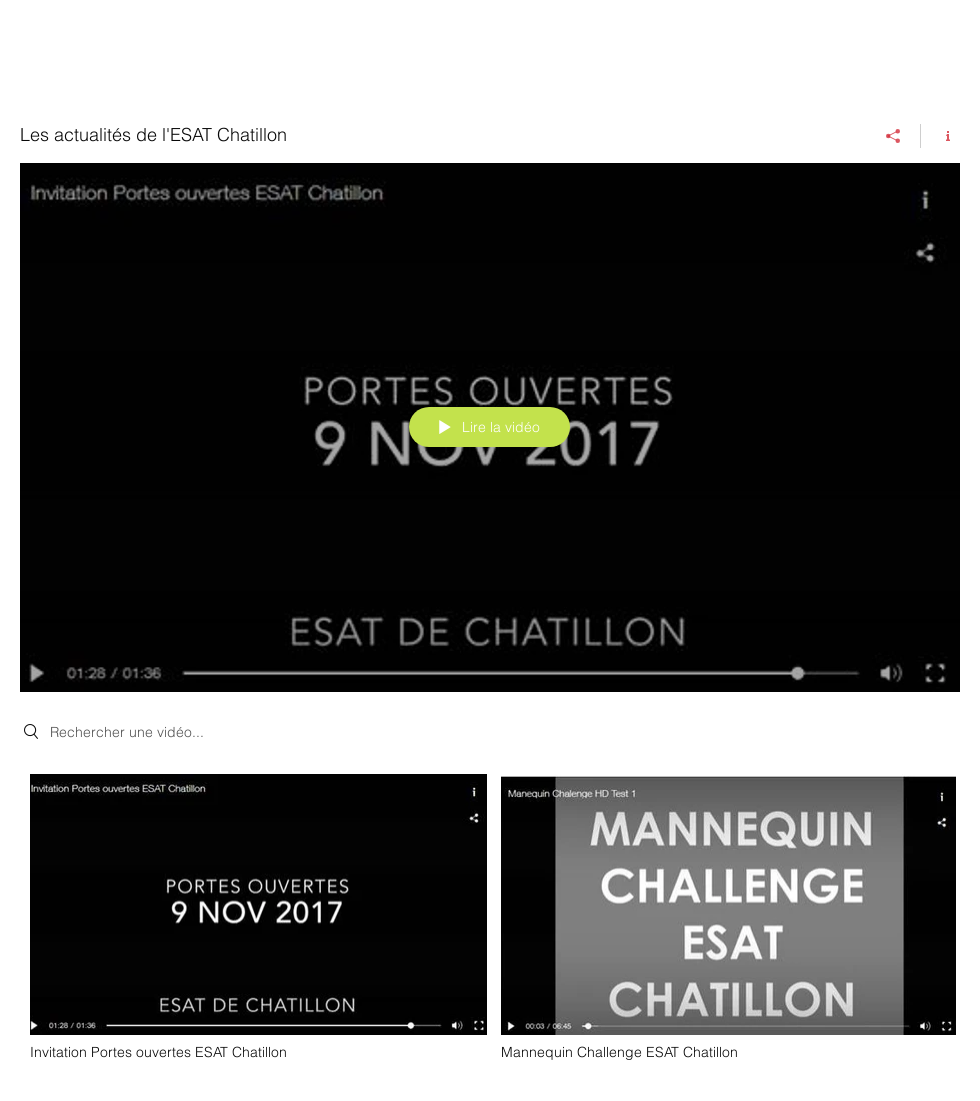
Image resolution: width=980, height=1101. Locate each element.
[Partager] (893, 136)
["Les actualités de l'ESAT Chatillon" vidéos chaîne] (490, 923)
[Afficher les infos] (940, 136)
